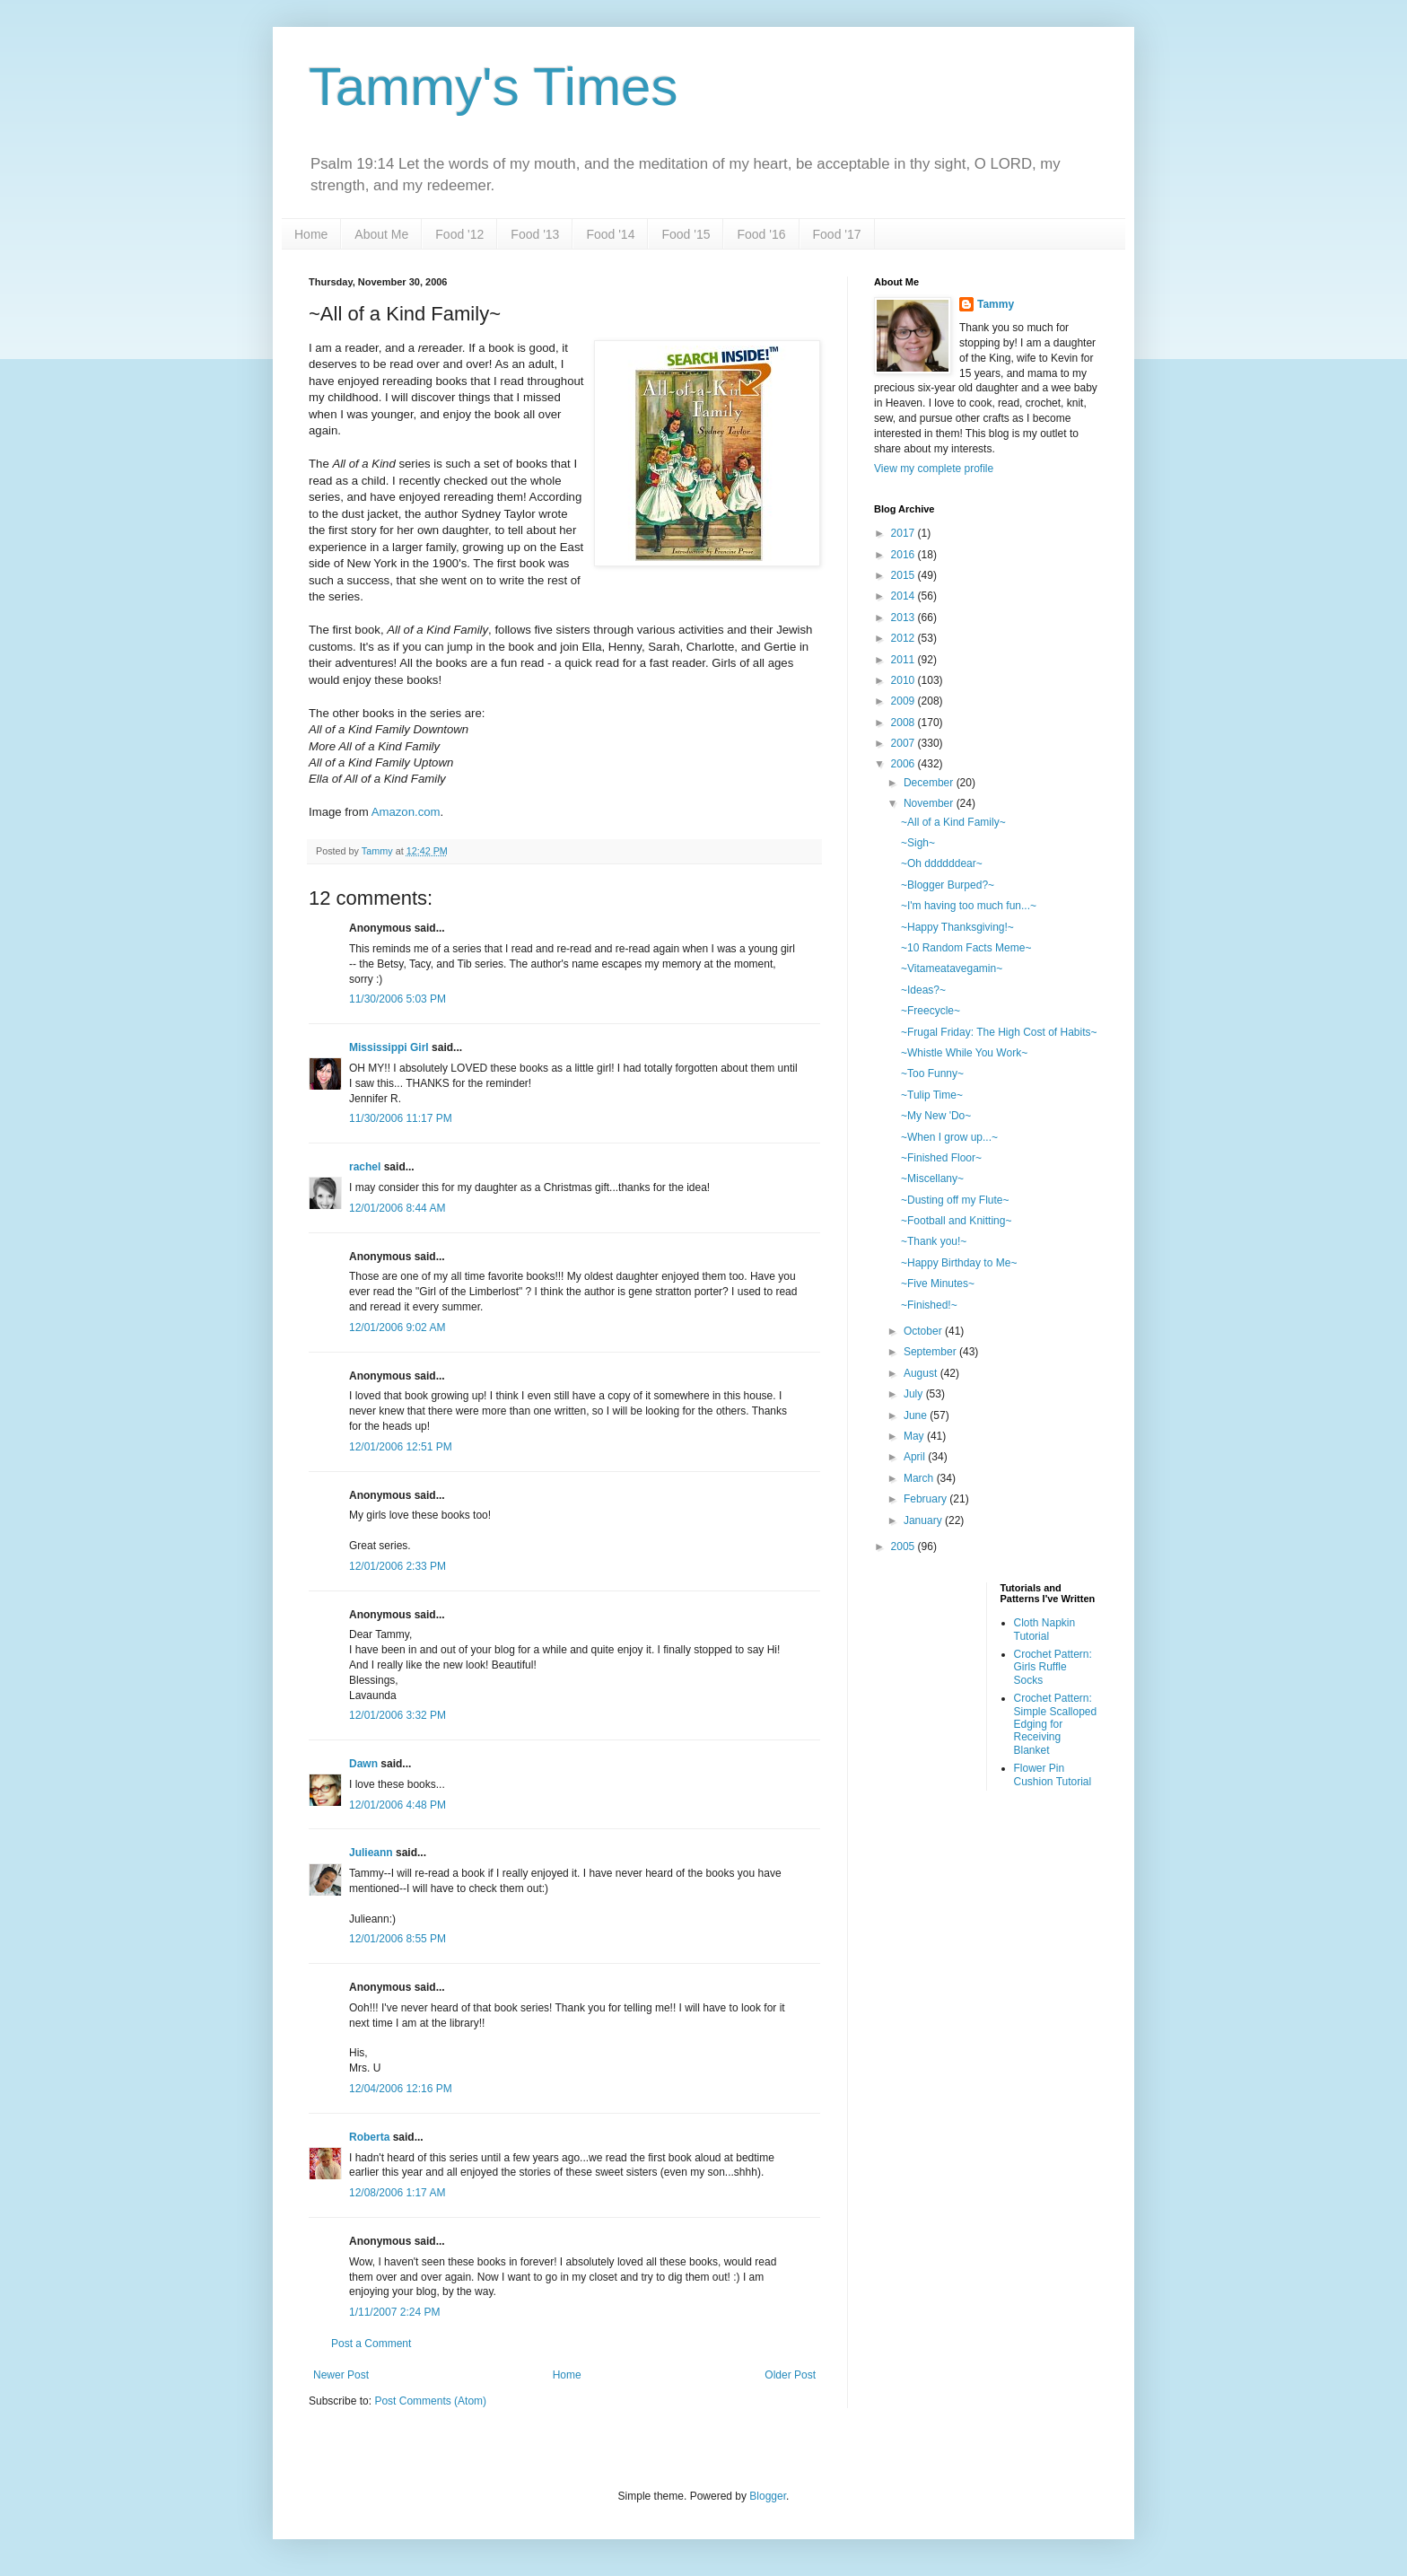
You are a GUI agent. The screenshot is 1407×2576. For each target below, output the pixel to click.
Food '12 (459, 234)
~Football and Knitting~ (956, 1220)
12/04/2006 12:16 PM (400, 2088)
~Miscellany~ (932, 1178)
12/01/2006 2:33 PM (397, 1566)
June (917, 1415)
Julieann (371, 1852)
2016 (904, 554)
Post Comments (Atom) (430, 2401)
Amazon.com (406, 812)
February (926, 1499)
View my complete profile (933, 468)
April (916, 1456)
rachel (364, 1167)
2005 (904, 1546)
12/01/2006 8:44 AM (397, 1208)
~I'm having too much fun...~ (968, 905)
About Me (381, 234)
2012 (904, 638)
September (931, 1351)
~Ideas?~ (923, 990)
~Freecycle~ (930, 1010)
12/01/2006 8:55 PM (397, 1938)
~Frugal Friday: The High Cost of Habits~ (999, 1032)
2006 (904, 764)
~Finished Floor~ (941, 1158)
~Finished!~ (929, 1305)
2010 (904, 680)
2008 (904, 722)
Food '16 (761, 234)
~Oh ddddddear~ (942, 863)
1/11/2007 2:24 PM (394, 2312)
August (922, 1373)
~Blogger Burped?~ (947, 885)
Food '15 (685, 234)
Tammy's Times (493, 87)
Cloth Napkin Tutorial (1045, 1629)
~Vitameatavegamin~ (951, 968)
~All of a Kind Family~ (953, 822)
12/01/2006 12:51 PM (400, 1447)
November (930, 803)
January (924, 1520)
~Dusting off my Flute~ (955, 1200)
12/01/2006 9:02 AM (397, 1327)
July (915, 1394)
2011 (904, 659)
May (915, 1436)
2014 (904, 596)
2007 (904, 743)
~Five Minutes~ (937, 1283)
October (924, 1331)
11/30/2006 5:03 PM (397, 999)
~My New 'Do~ (936, 1115)
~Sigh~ (918, 843)
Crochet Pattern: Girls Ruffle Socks (1053, 1667)
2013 (904, 617)
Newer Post (341, 2375)
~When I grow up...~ (949, 1137)
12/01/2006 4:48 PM (397, 1805)
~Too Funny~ (932, 1073)
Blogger (767, 2496)
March (920, 1478)
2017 (904, 533)
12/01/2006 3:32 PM (397, 1715)
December (930, 782)
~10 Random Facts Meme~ (966, 948)
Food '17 (837, 234)
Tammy (995, 304)
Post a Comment (371, 2343)
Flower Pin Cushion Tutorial (1053, 1774)
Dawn (363, 1763)
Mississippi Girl (389, 1047)
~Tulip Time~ (932, 1095)
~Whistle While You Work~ (964, 1053)
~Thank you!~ (933, 1241)
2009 (904, 701)
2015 (904, 575)
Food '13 (535, 234)
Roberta (369, 2137)
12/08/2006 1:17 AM (397, 2192)
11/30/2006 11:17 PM (400, 1118)
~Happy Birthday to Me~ (959, 1263)
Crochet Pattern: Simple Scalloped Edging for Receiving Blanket (1055, 1724)
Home (311, 234)
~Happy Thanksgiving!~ (957, 927)
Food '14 (610, 234)
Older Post (790, 2375)
